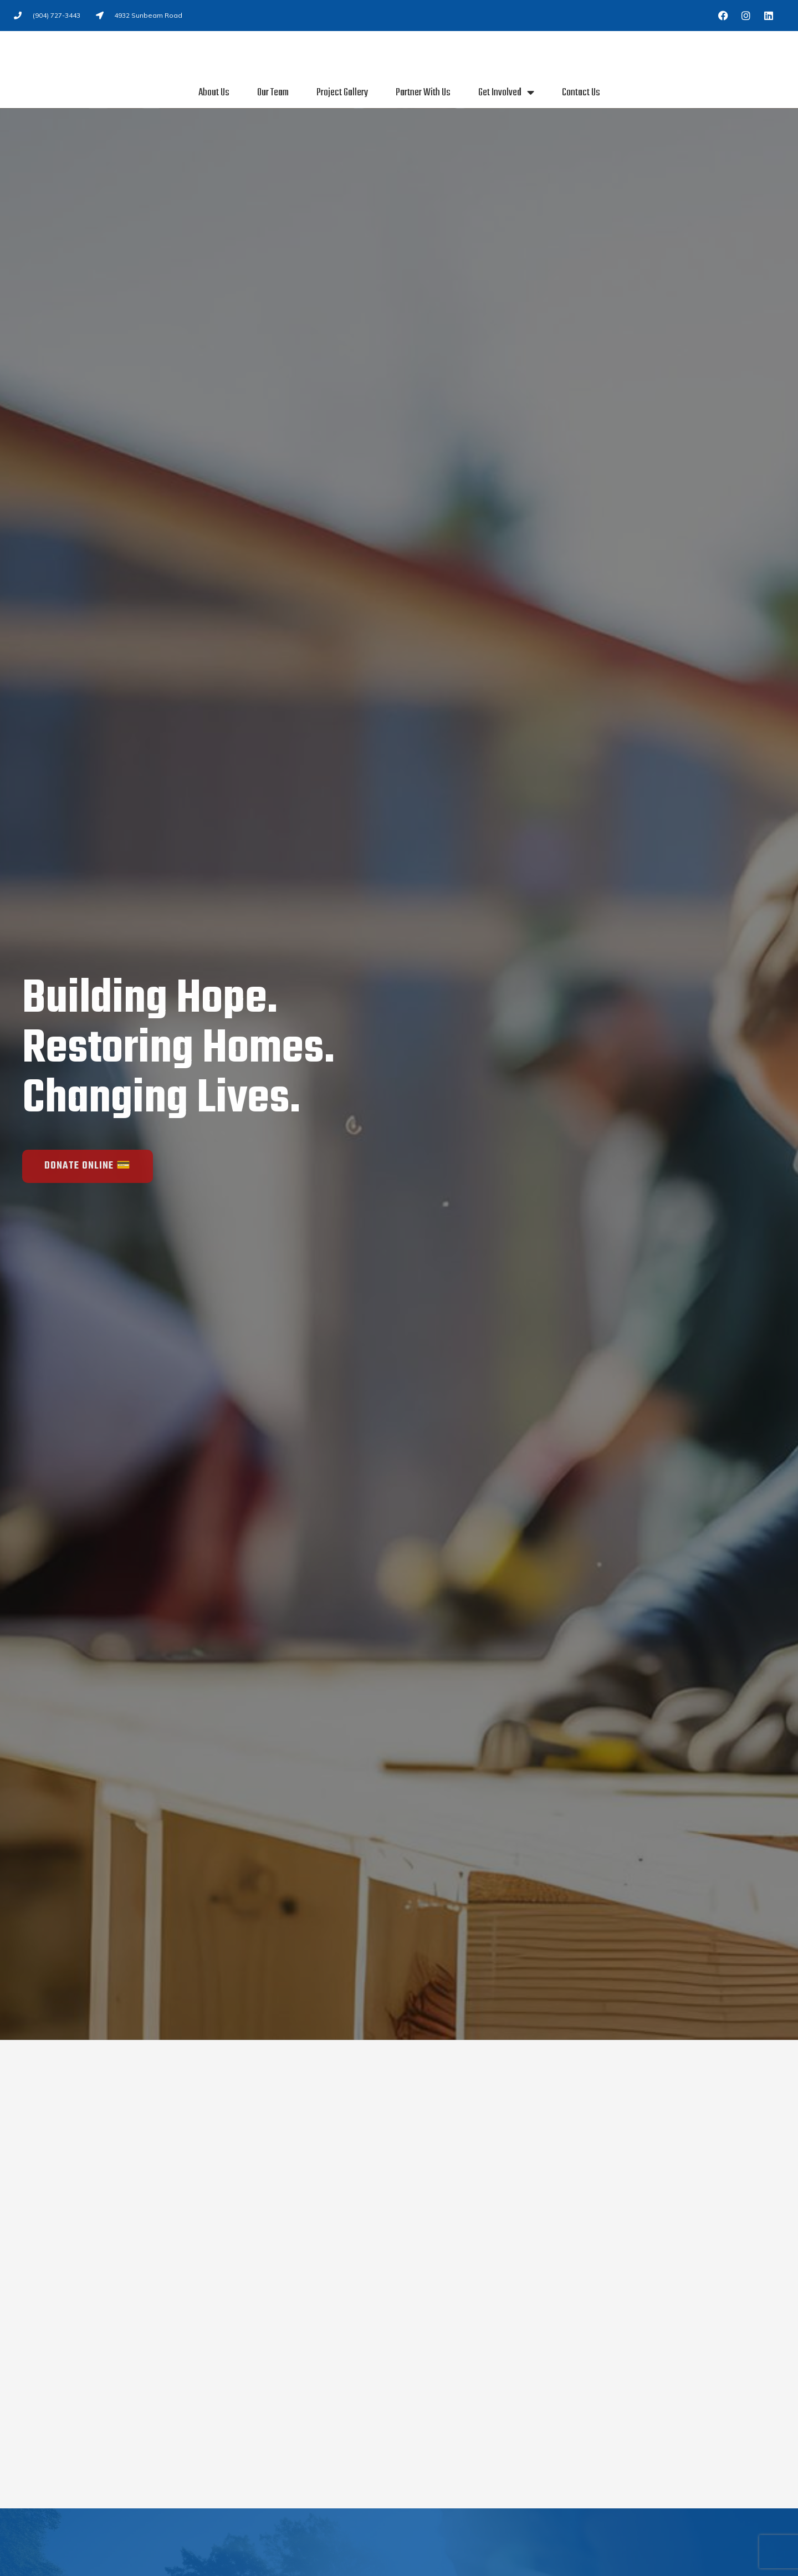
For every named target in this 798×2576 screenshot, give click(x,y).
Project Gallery (342, 92)
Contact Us (581, 92)
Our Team (273, 92)
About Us (213, 92)
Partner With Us (423, 92)
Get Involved (506, 92)
